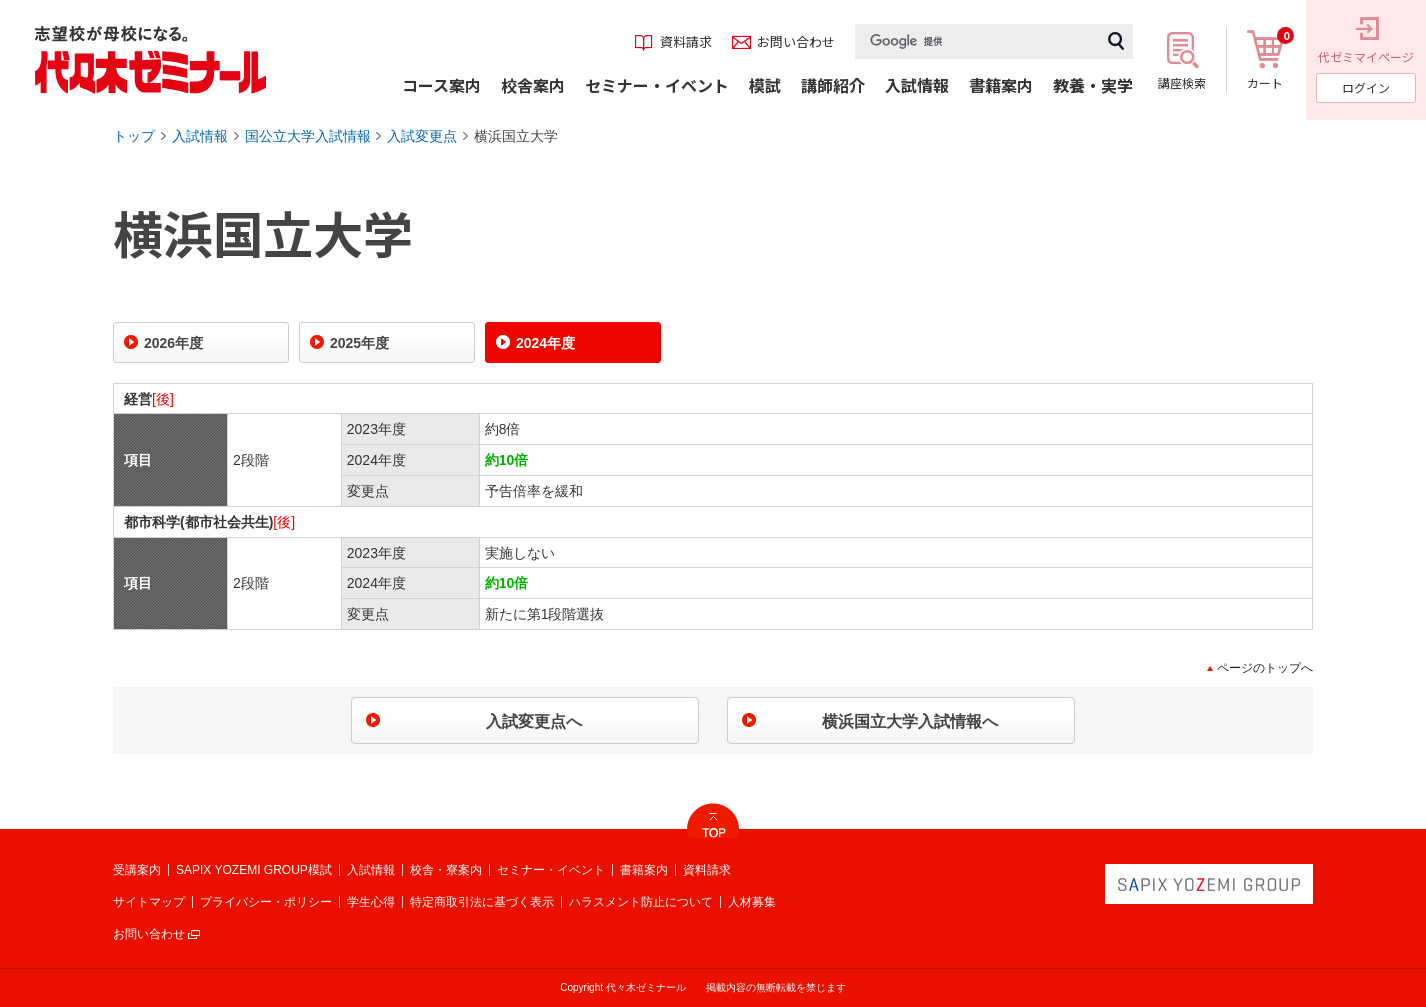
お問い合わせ (149, 934)
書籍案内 (644, 870)
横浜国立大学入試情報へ (910, 721)
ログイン (1366, 87)
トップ (134, 136)
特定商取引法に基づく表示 (482, 902)
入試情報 (200, 136)
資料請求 (707, 870)
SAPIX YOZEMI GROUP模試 (254, 870)
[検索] (977, 41)
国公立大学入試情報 (308, 136)
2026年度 (173, 343)
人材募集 (752, 902)
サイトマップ (149, 902)
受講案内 (137, 870)
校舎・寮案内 (446, 870)
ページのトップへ (1265, 668)
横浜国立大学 (516, 136)
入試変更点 (422, 136)
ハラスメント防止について (641, 902)
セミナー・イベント (551, 870)
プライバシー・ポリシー (266, 902)
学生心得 (371, 902)
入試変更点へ (534, 721)
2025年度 (359, 343)
